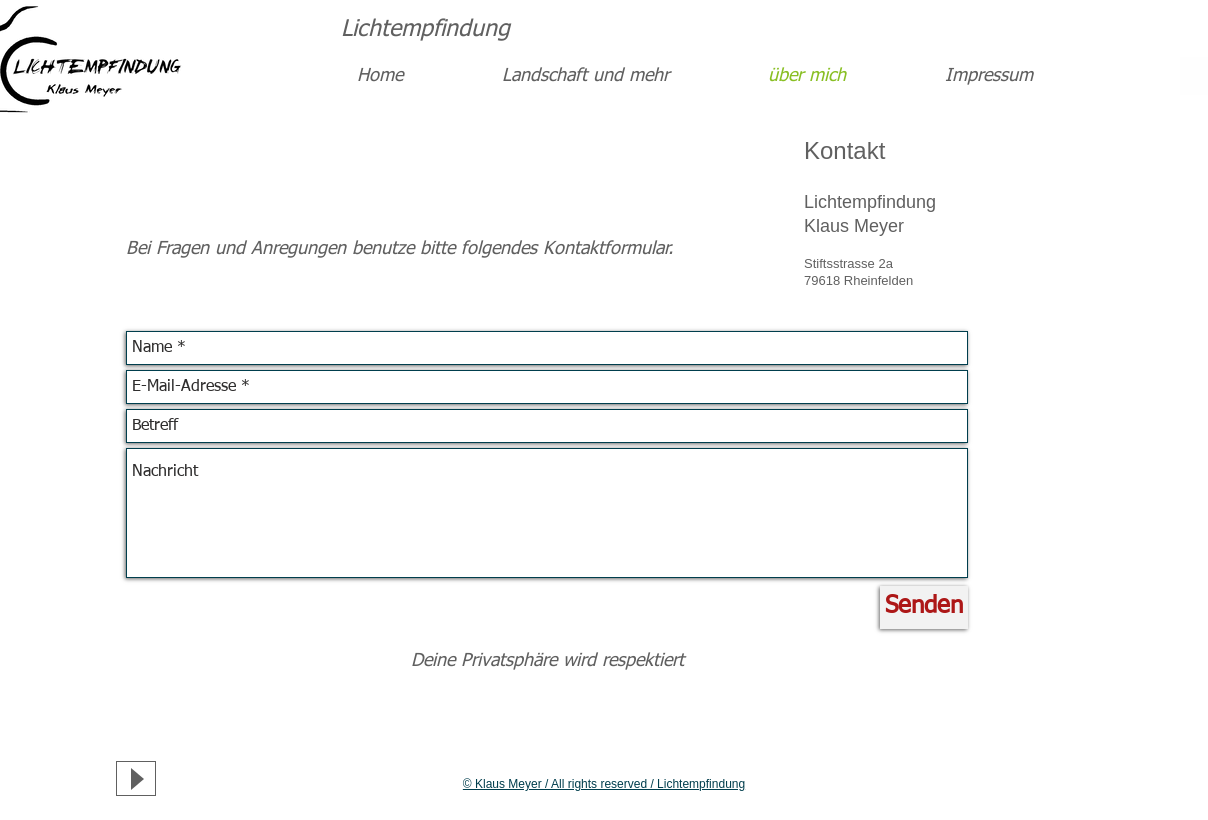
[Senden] (924, 607)
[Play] (136, 778)
